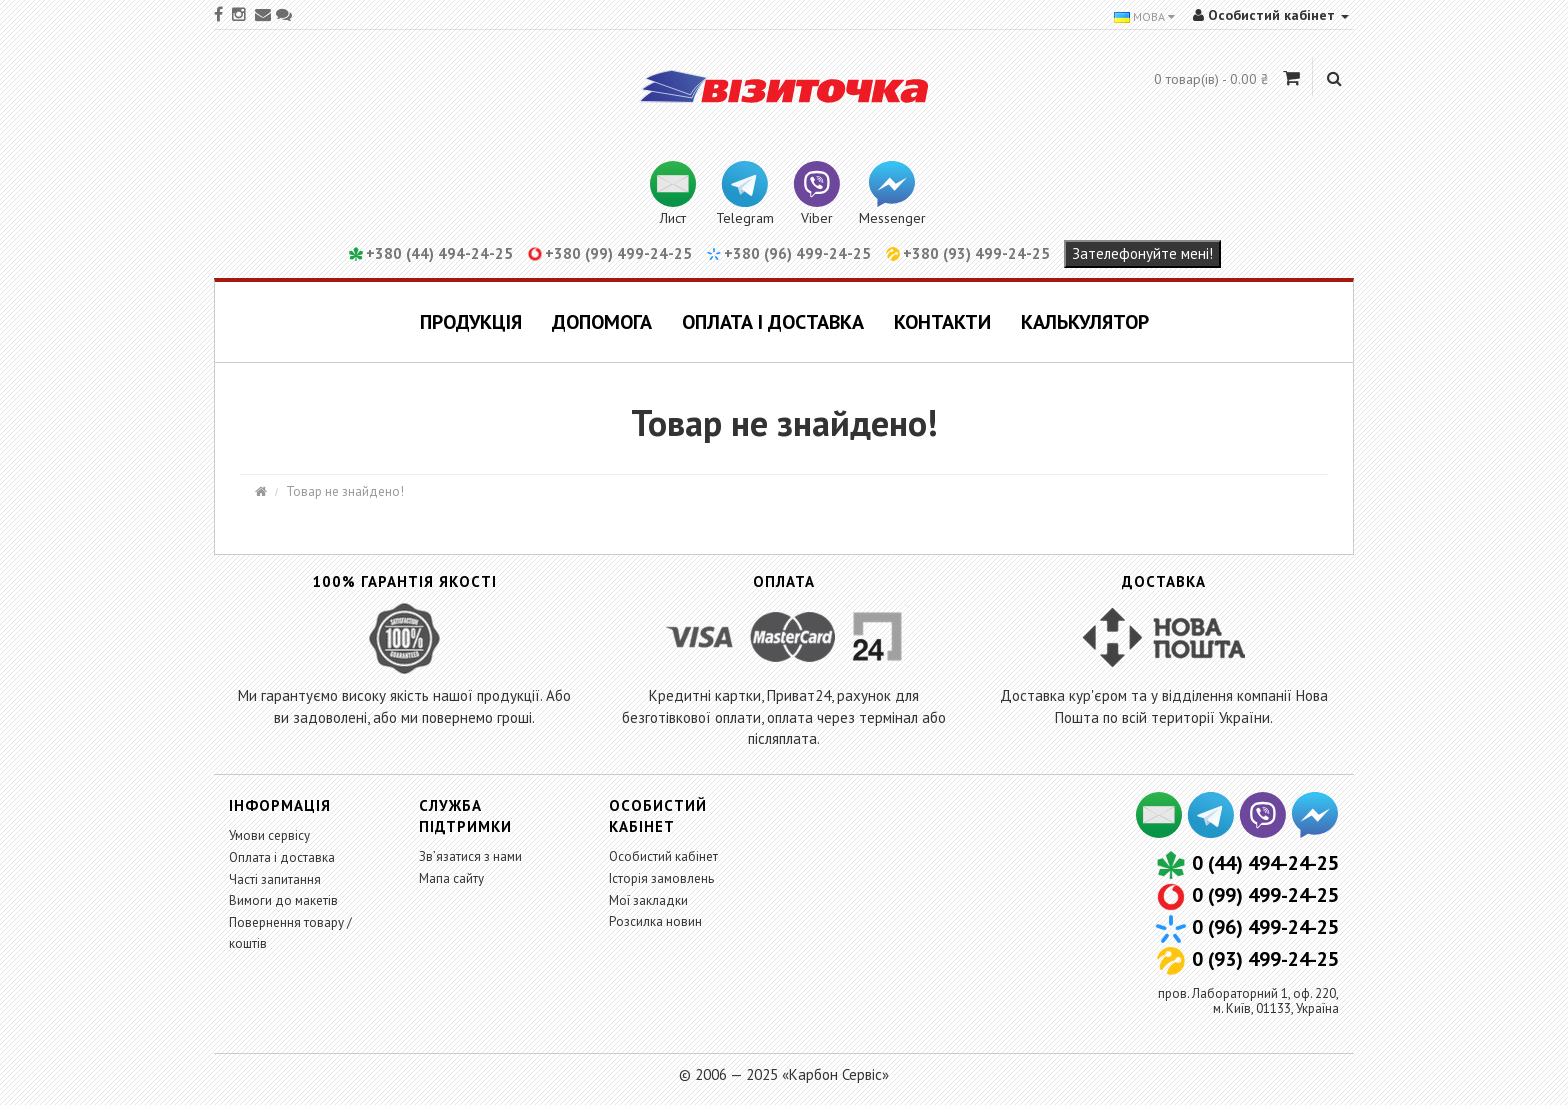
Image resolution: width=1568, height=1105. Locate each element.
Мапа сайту (451, 878)
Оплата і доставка (773, 322)
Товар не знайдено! (345, 491)
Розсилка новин (655, 921)
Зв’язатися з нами (470, 856)
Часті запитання (275, 879)
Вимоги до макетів (283, 900)
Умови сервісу (269, 835)
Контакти (942, 322)
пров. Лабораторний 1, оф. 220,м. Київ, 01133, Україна (1248, 1000)
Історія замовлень (661, 878)
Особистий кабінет (663, 856)
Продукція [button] (471, 322)
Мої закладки (648, 900)
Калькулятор (1085, 322)
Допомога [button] (602, 322)
